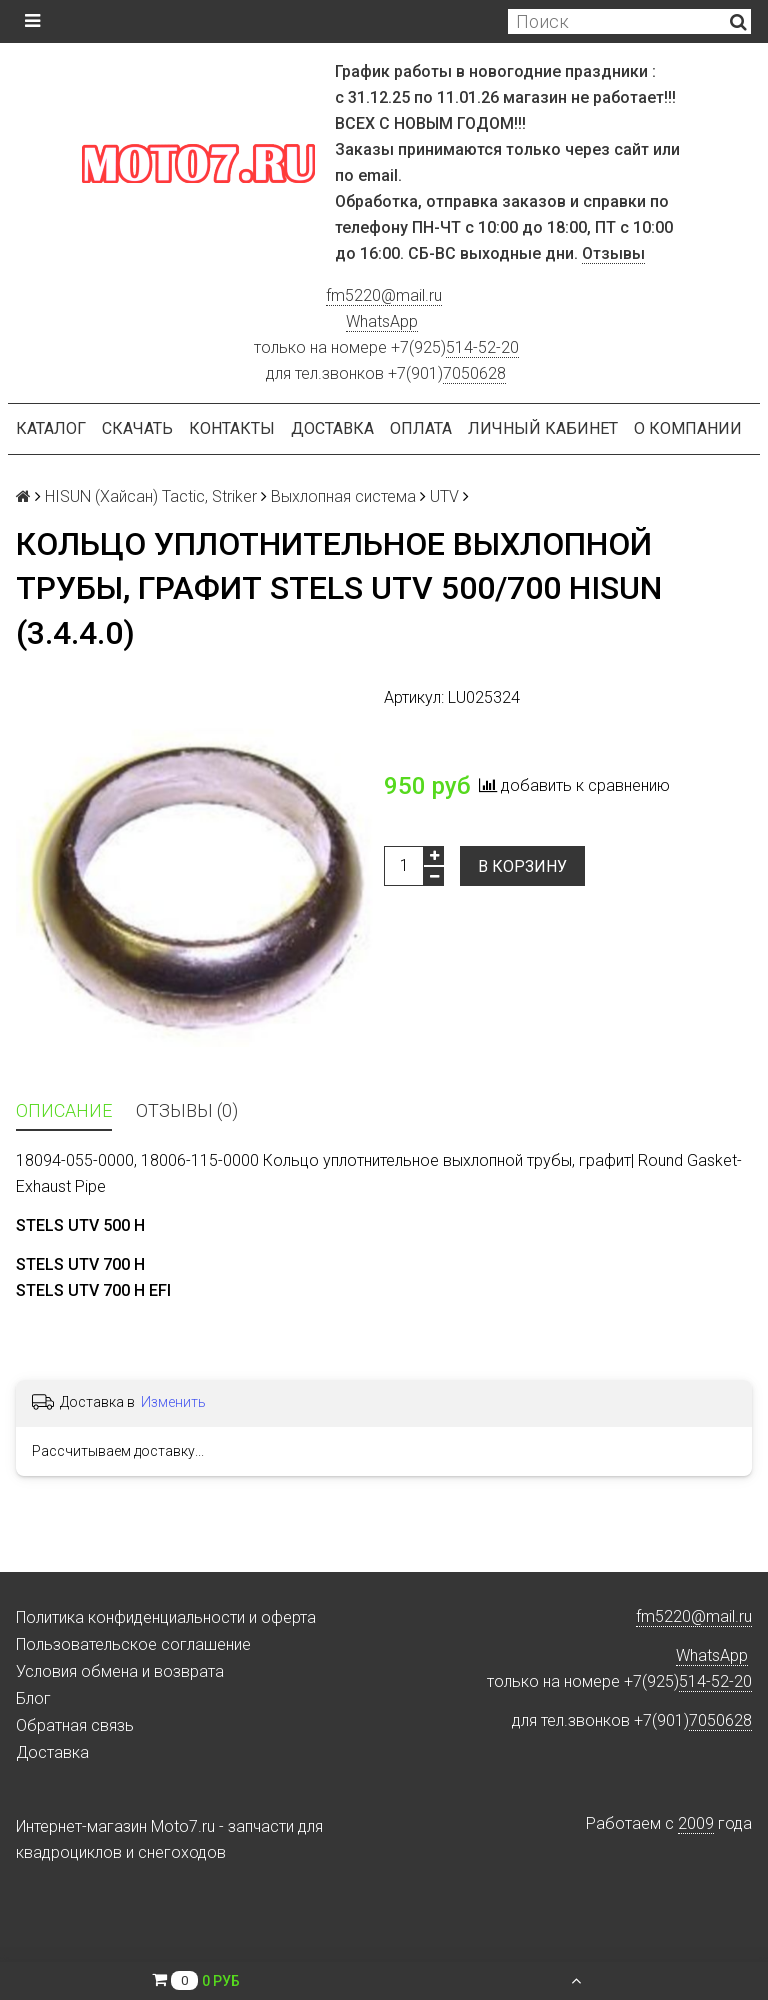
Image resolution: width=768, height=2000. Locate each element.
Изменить (173, 1402)
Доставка (332, 428)
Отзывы (613, 253)
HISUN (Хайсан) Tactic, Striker (151, 496)
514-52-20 (482, 347)
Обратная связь (75, 1725)
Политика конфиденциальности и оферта (166, 1617)
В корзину (522, 866)
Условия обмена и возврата (120, 1671)
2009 (696, 1823)
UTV (444, 496)
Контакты (232, 428)
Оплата (421, 428)
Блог (33, 1698)
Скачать (137, 428)
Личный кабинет (543, 428)
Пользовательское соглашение (133, 1644)
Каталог (51, 428)
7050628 (474, 373)
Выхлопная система (343, 496)
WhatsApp (382, 321)
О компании (688, 428)
